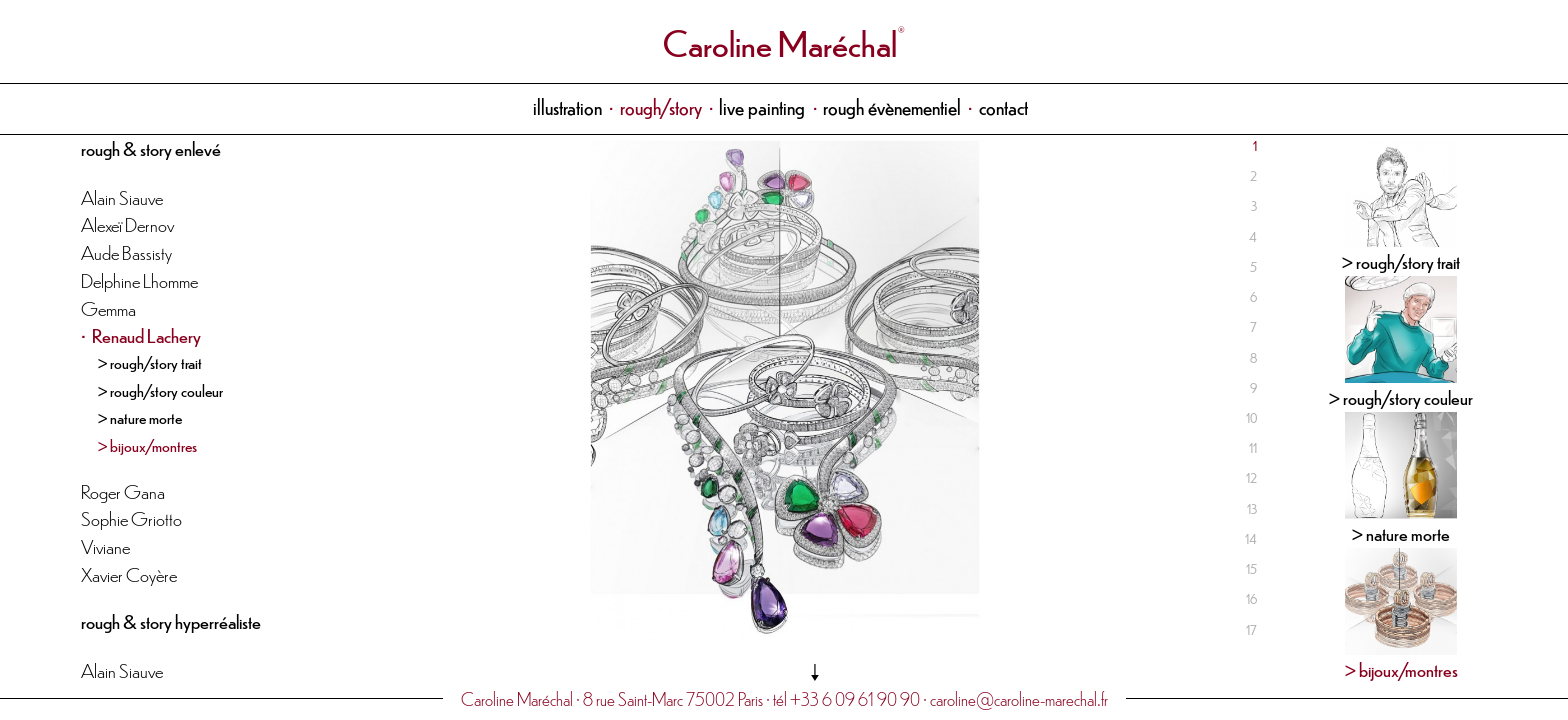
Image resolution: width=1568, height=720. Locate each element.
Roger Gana (123, 490)
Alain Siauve (122, 196)
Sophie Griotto (131, 517)
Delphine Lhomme (139, 279)
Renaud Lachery (146, 334)
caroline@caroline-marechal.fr (1019, 698)
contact (1003, 106)
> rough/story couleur (160, 390)
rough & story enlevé (151, 147)
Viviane (105, 545)
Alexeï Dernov (127, 223)
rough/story (661, 106)
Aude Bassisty (126, 251)
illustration (567, 106)
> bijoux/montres (147, 445)
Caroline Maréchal (780, 41)
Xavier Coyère (129, 573)
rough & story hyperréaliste (171, 620)
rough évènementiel (892, 106)
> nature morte (140, 417)
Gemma (108, 307)
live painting (762, 106)
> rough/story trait (150, 362)
